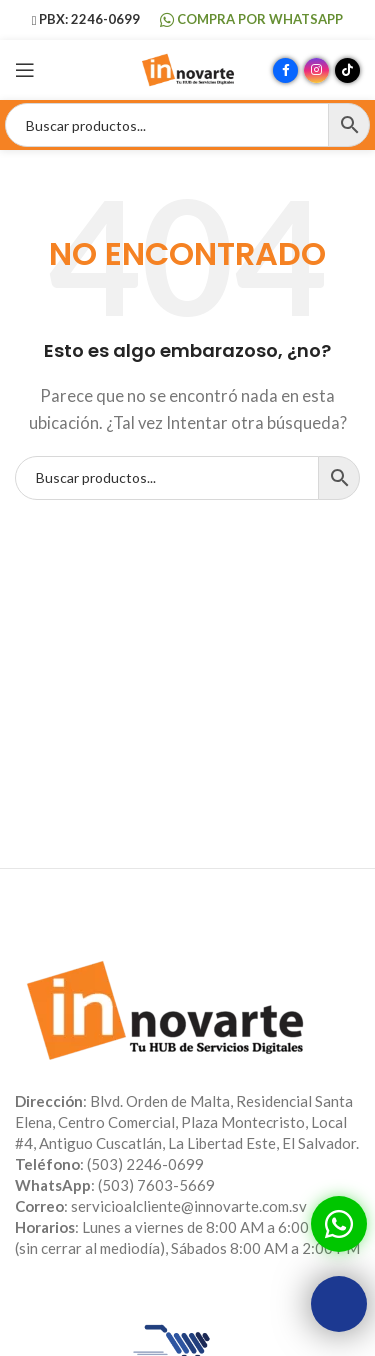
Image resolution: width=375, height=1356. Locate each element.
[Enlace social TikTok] (347, 70)
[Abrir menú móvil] (25, 70)
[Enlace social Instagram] (316, 70)
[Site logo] (188, 68)
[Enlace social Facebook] (285, 70)
